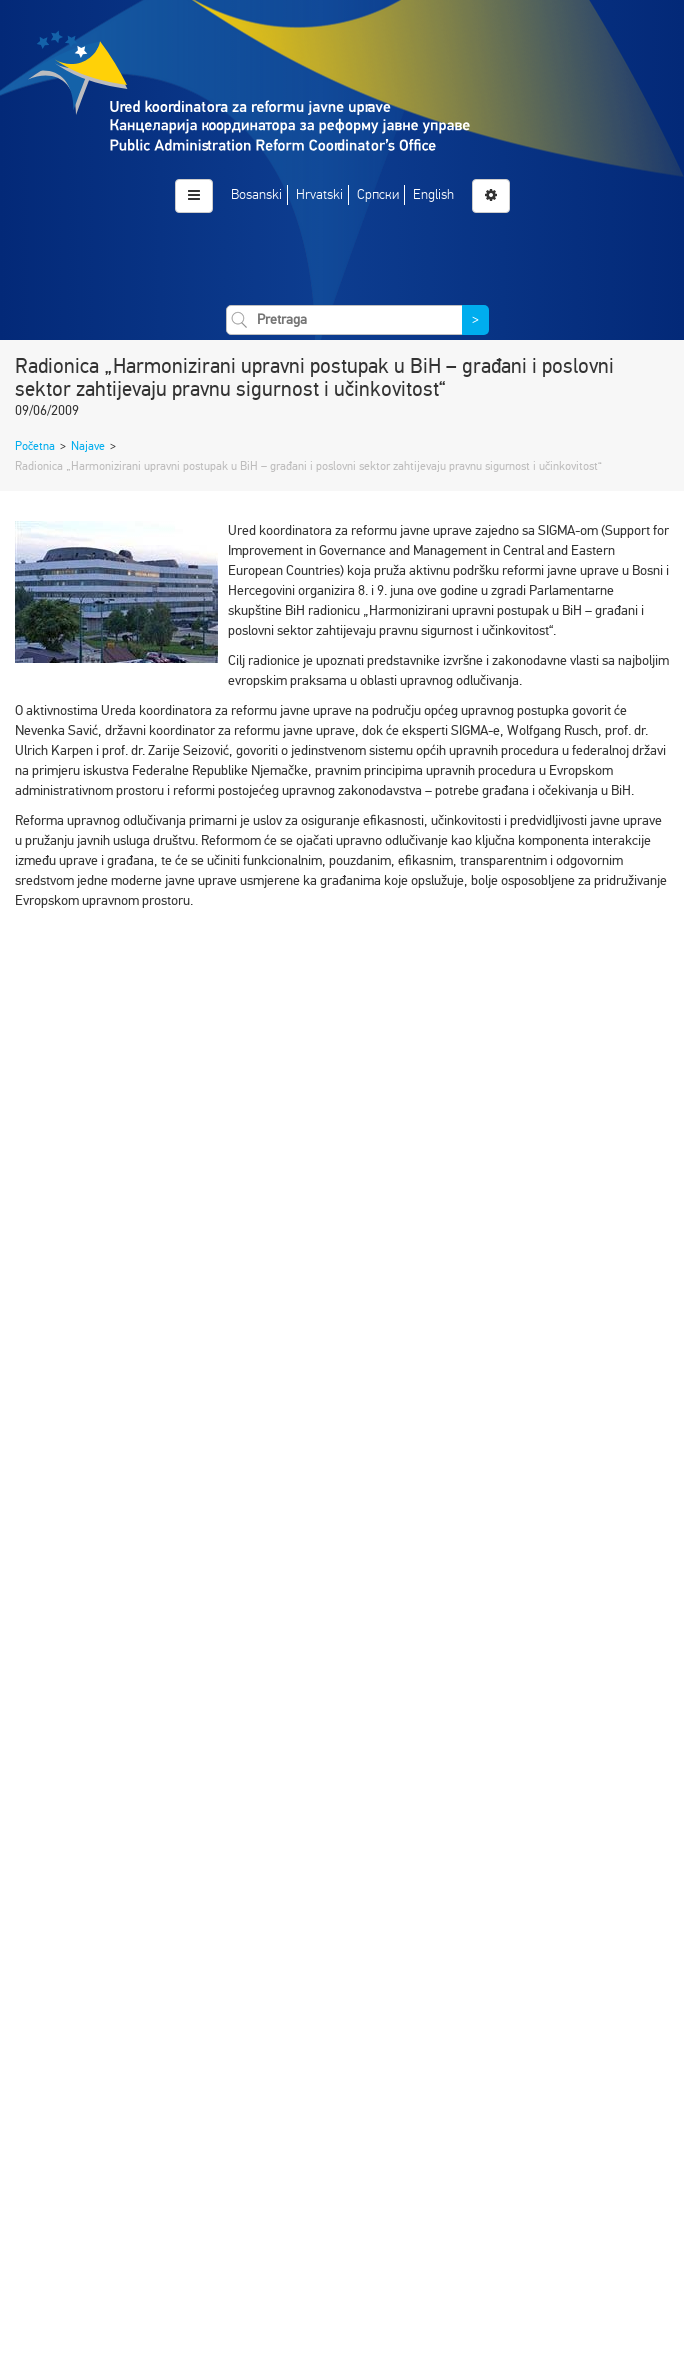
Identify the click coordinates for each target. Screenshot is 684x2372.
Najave (88, 446)
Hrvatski (319, 194)
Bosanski (256, 194)
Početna (35, 446)
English (433, 194)
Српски (378, 194)
